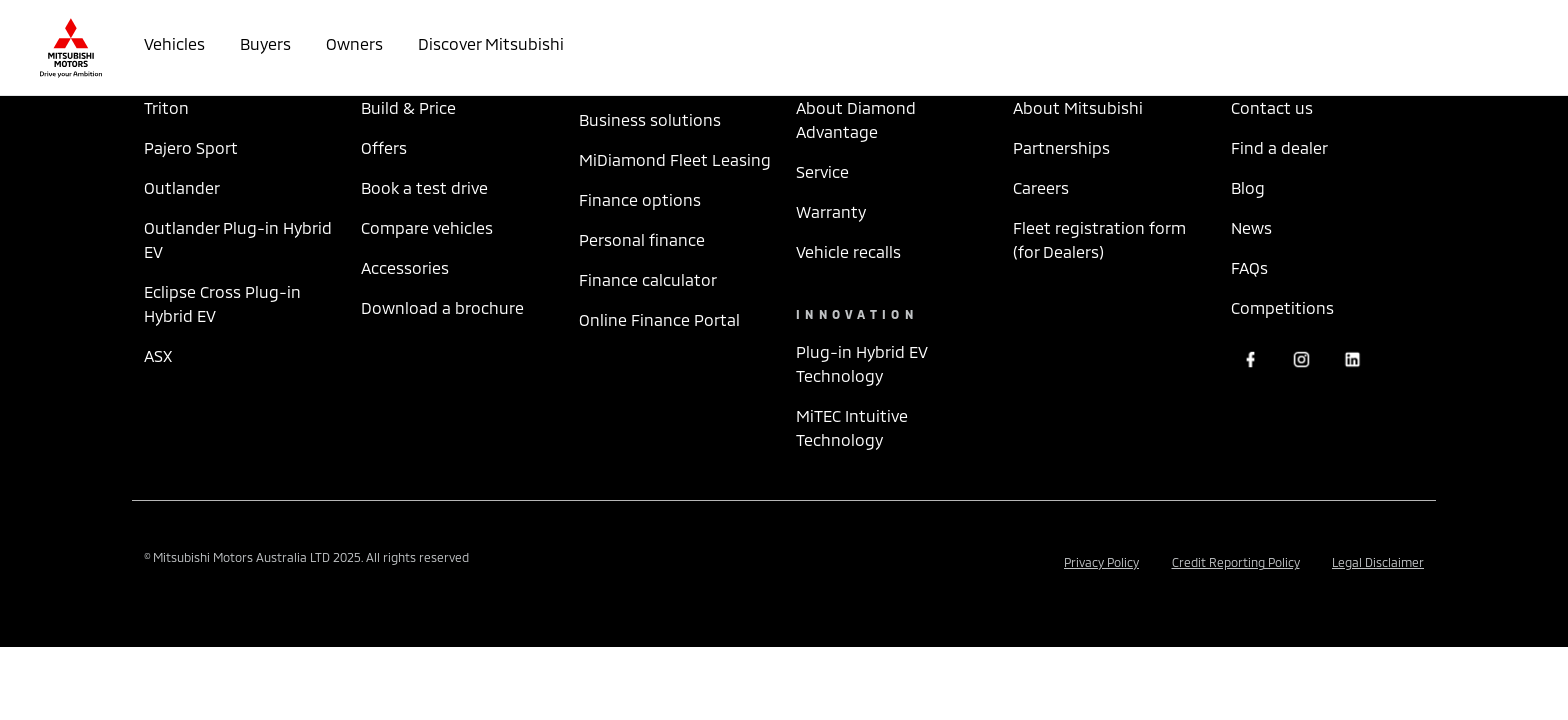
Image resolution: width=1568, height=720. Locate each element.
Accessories (405, 267)
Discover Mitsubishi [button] (491, 43)
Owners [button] (354, 43)
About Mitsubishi (1078, 107)
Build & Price (408, 107)
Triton (166, 107)
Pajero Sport (191, 147)
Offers (384, 147)
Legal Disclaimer (1378, 562)
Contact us (1272, 107)
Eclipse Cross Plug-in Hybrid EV (222, 303)
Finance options (640, 199)
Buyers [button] (265, 43)
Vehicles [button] (174, 43)
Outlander (182, 187)
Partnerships (1061, 147)
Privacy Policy (1101, 562)
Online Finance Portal (659, 319)
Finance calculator (648, 279)
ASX (158, 355)
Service (822, 171)
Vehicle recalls (848, 251)
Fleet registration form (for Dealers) (1099, 239)
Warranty (831, 211)
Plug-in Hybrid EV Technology (862, 363)
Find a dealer (1279, 147)
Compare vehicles (427, 227)
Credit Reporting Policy (1236, 562)
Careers (1041, 187)
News (1251, 227)
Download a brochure (442, 307)
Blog (1248, 187)
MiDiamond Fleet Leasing (675, 159)
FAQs (1249, 267)
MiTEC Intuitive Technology (852, 427)
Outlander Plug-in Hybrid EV (238, 239)
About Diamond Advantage (856, 119)
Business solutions (650, 119)
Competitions (1282, 307)
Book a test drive (424, 187)
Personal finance (642, 239)
